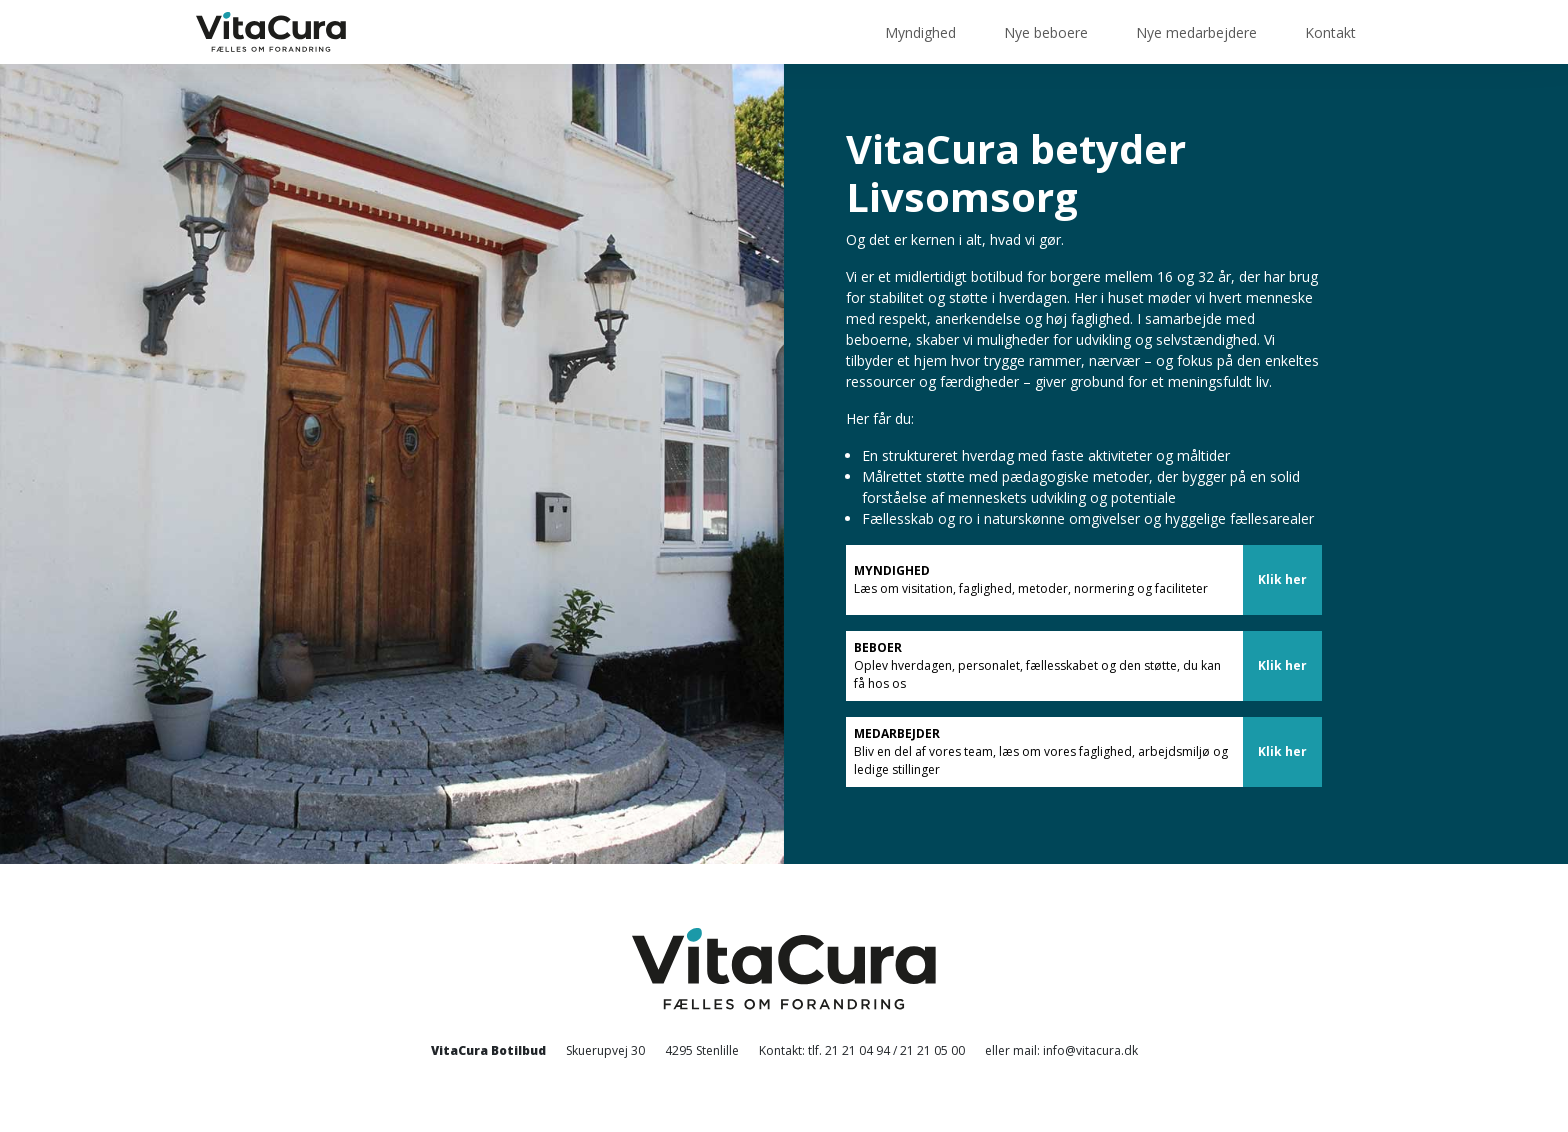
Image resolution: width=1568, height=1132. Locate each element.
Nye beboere (1046, 32)
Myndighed (920, 32)
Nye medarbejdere (1196, 32)
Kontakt (1330, 32)
